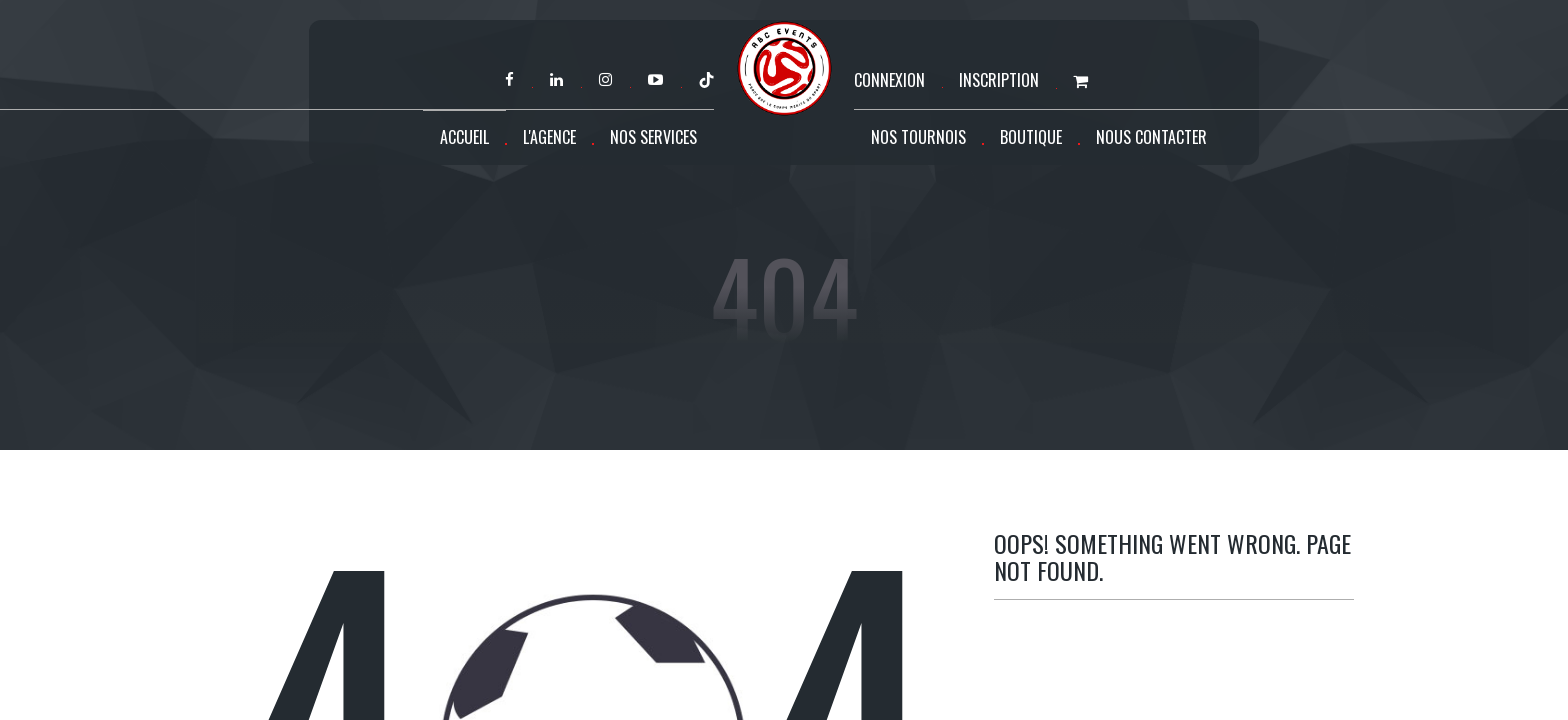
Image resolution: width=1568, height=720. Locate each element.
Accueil (464, 137)
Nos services (653, 137)
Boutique (1031, 137)
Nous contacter (1151, 137)
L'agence (549, 137)
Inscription (999, 80)
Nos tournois (918, 137)
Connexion (889, 80)
